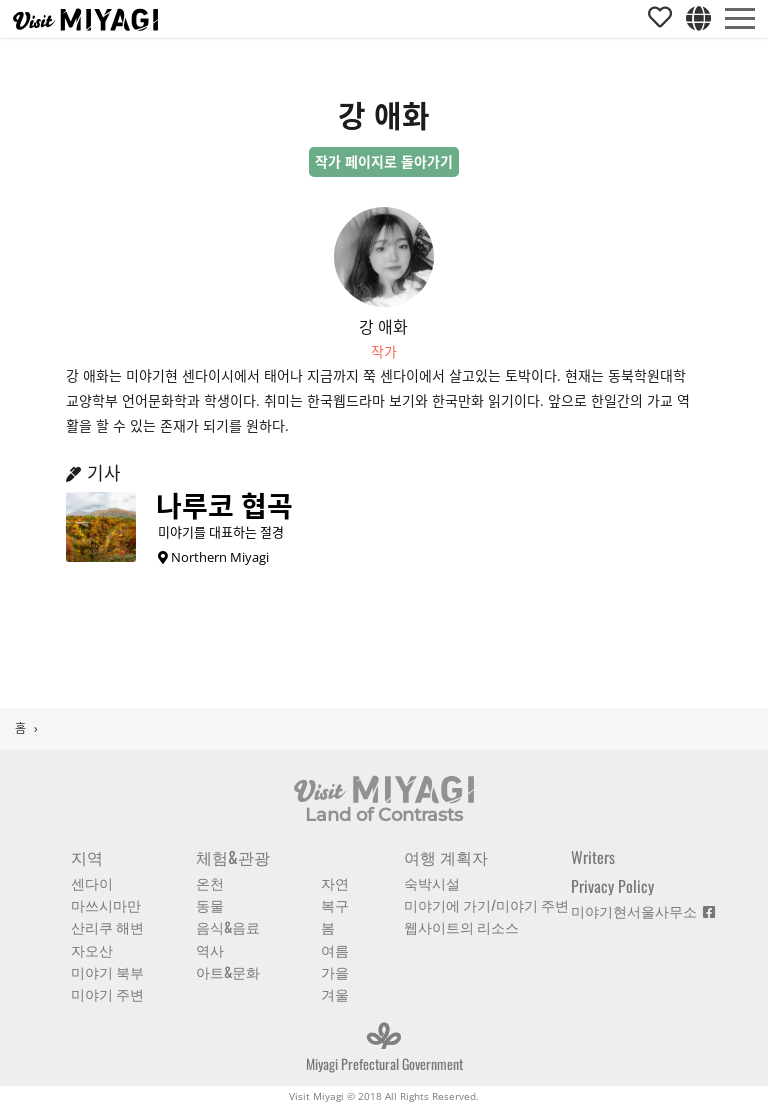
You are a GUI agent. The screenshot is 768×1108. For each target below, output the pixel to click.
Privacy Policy (612, 886)
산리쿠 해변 (107, 926)
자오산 (92, 949)
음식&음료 (228, 926)
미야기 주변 (107, 993)
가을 (335, 971)
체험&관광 (233, 857)
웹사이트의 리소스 (461, 926)
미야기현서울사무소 (643, 910)
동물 (210, 904)
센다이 (92, 882)
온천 (210, 882)
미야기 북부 (107, 971)
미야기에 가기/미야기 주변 (486, 904)
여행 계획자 (446, 857)
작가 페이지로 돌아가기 (384, 161)
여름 (335, 949)
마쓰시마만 (106, 904)
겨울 (335, 993)
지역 (87, 857)
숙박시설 (432, 882)
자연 (335, 882)
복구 (335, 904)
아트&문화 (228, 971)
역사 (210, 949)
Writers (593, 857)
